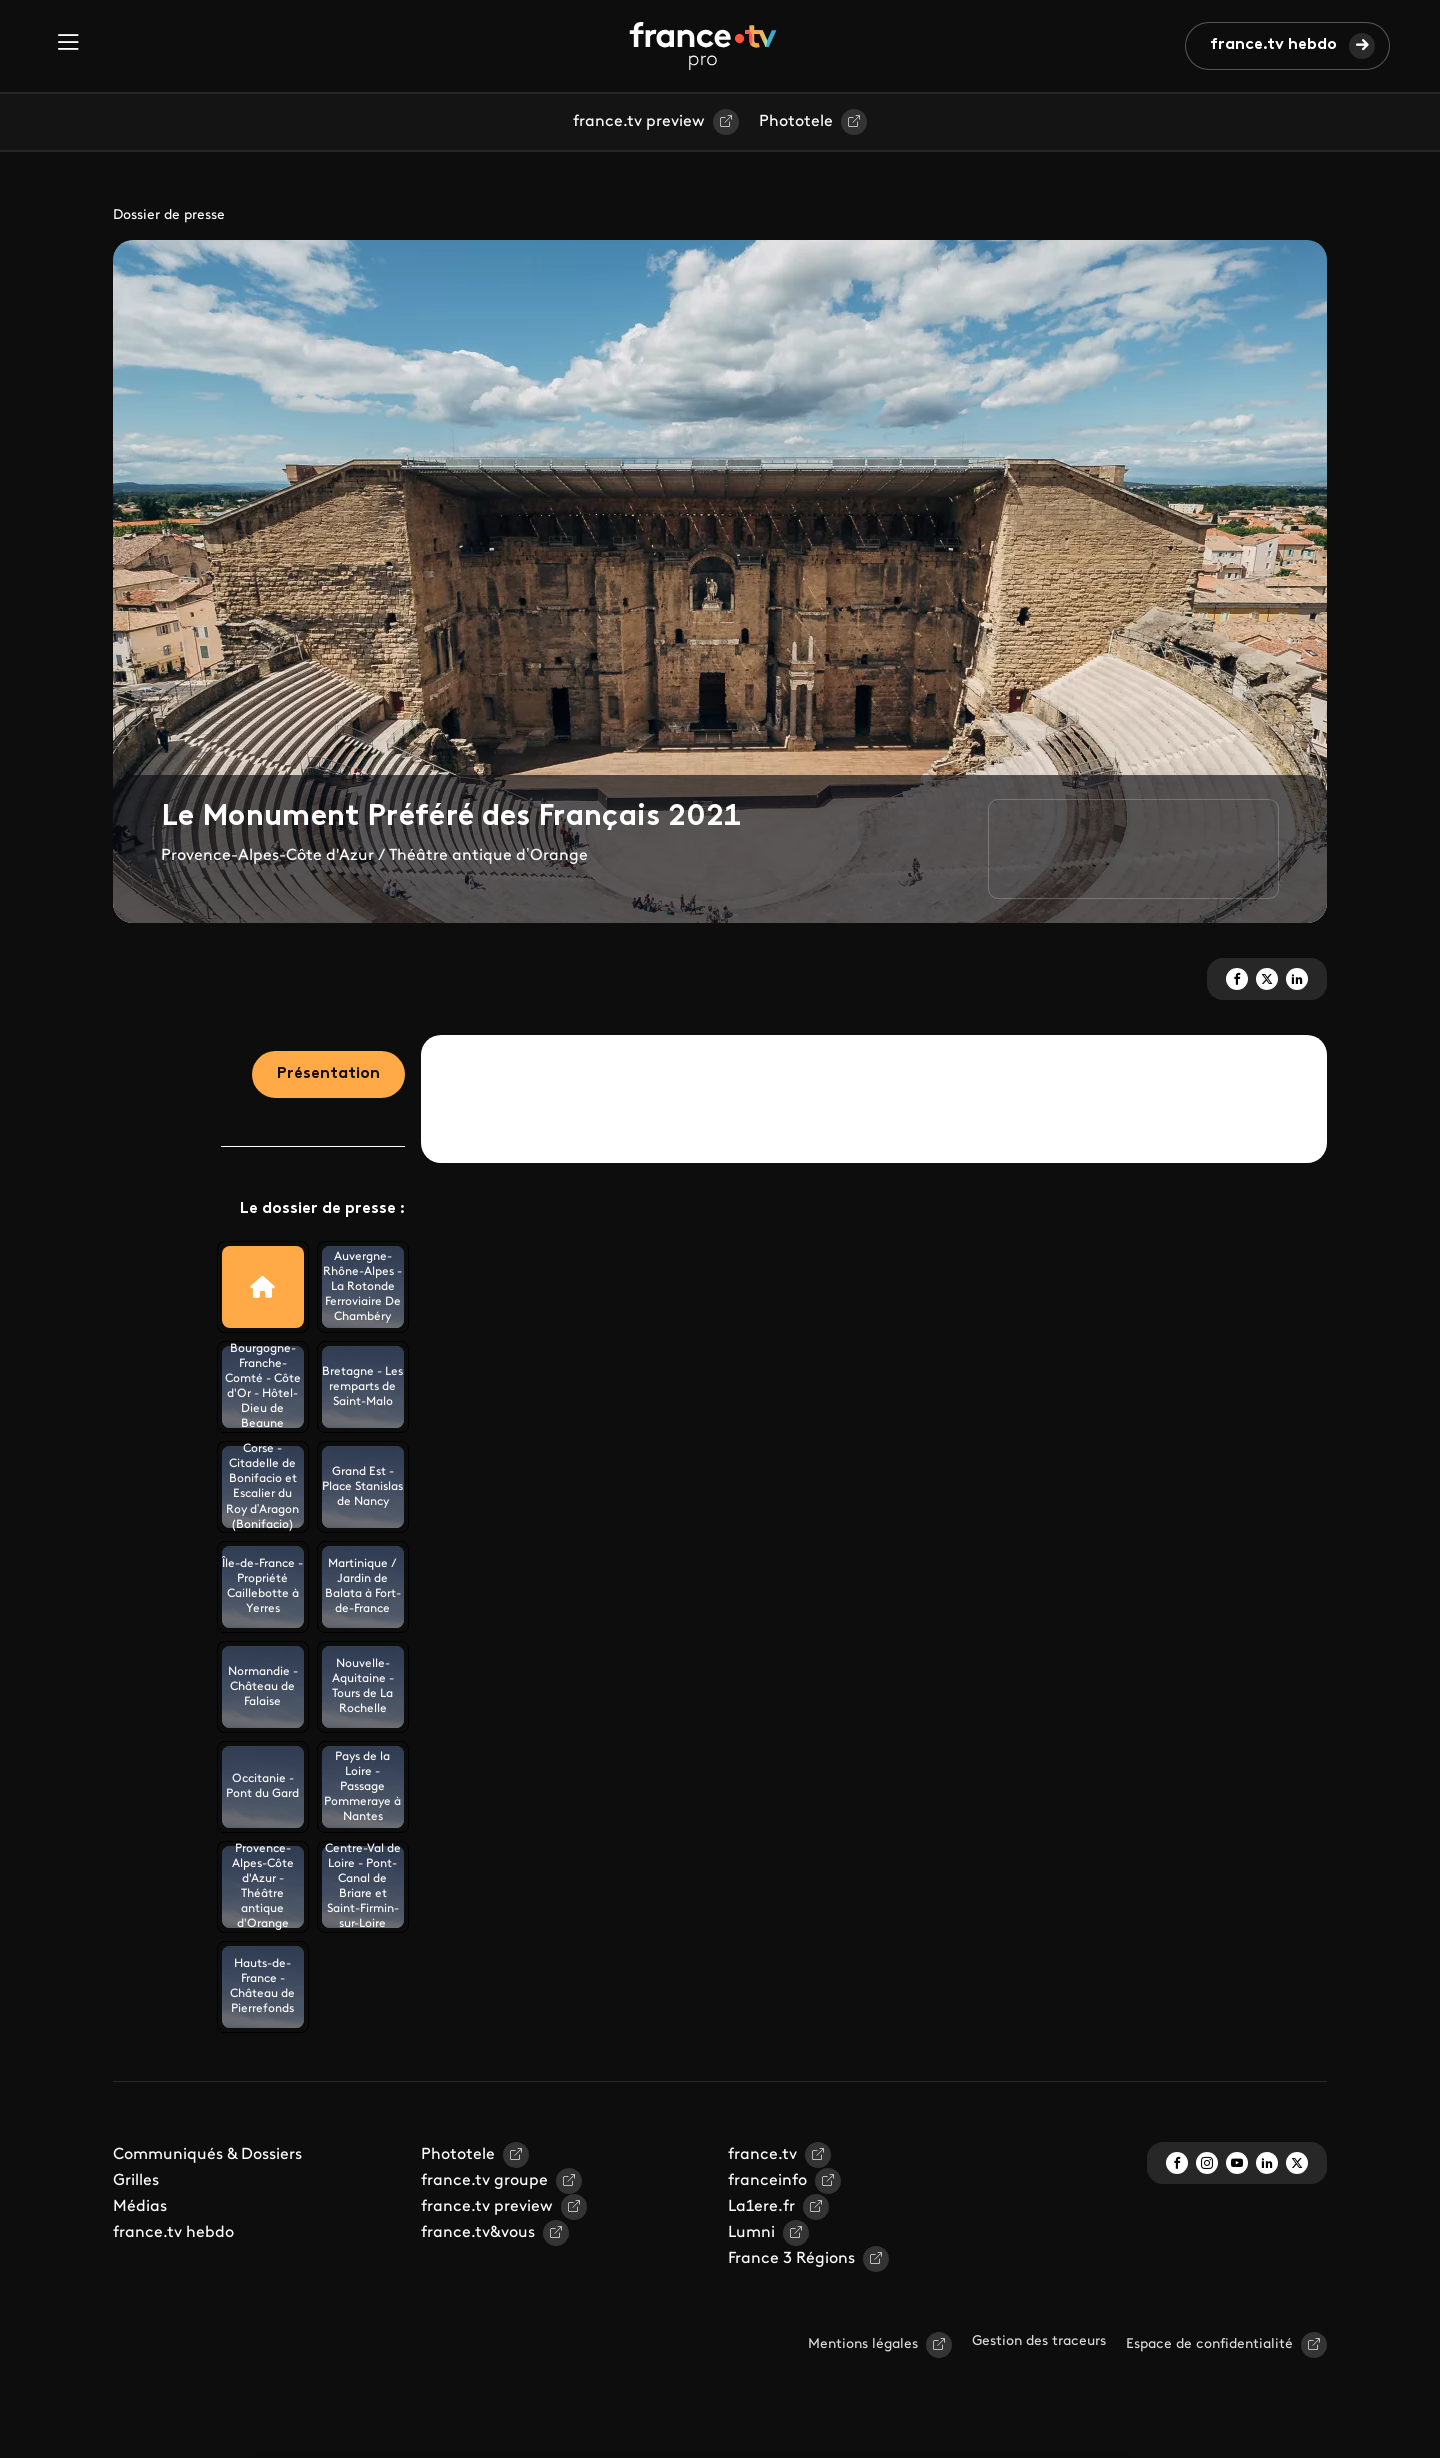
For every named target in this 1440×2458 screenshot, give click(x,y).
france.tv (762, 2155)
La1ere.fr (761, 2207)
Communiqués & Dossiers (207, 2155)
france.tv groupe (484, 2181)
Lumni (751, 2233)
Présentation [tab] (328, 1074)
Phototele (796, 122)
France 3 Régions (791, 2259)
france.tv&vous (478, 2233)
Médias (140, 2207)
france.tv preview (639, 122)
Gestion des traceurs (1039, 2341)
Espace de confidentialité (1209, 2344)
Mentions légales (863, 2344)
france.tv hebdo (1273, 45)
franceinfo (767, 2181)
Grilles (136, 2181)
